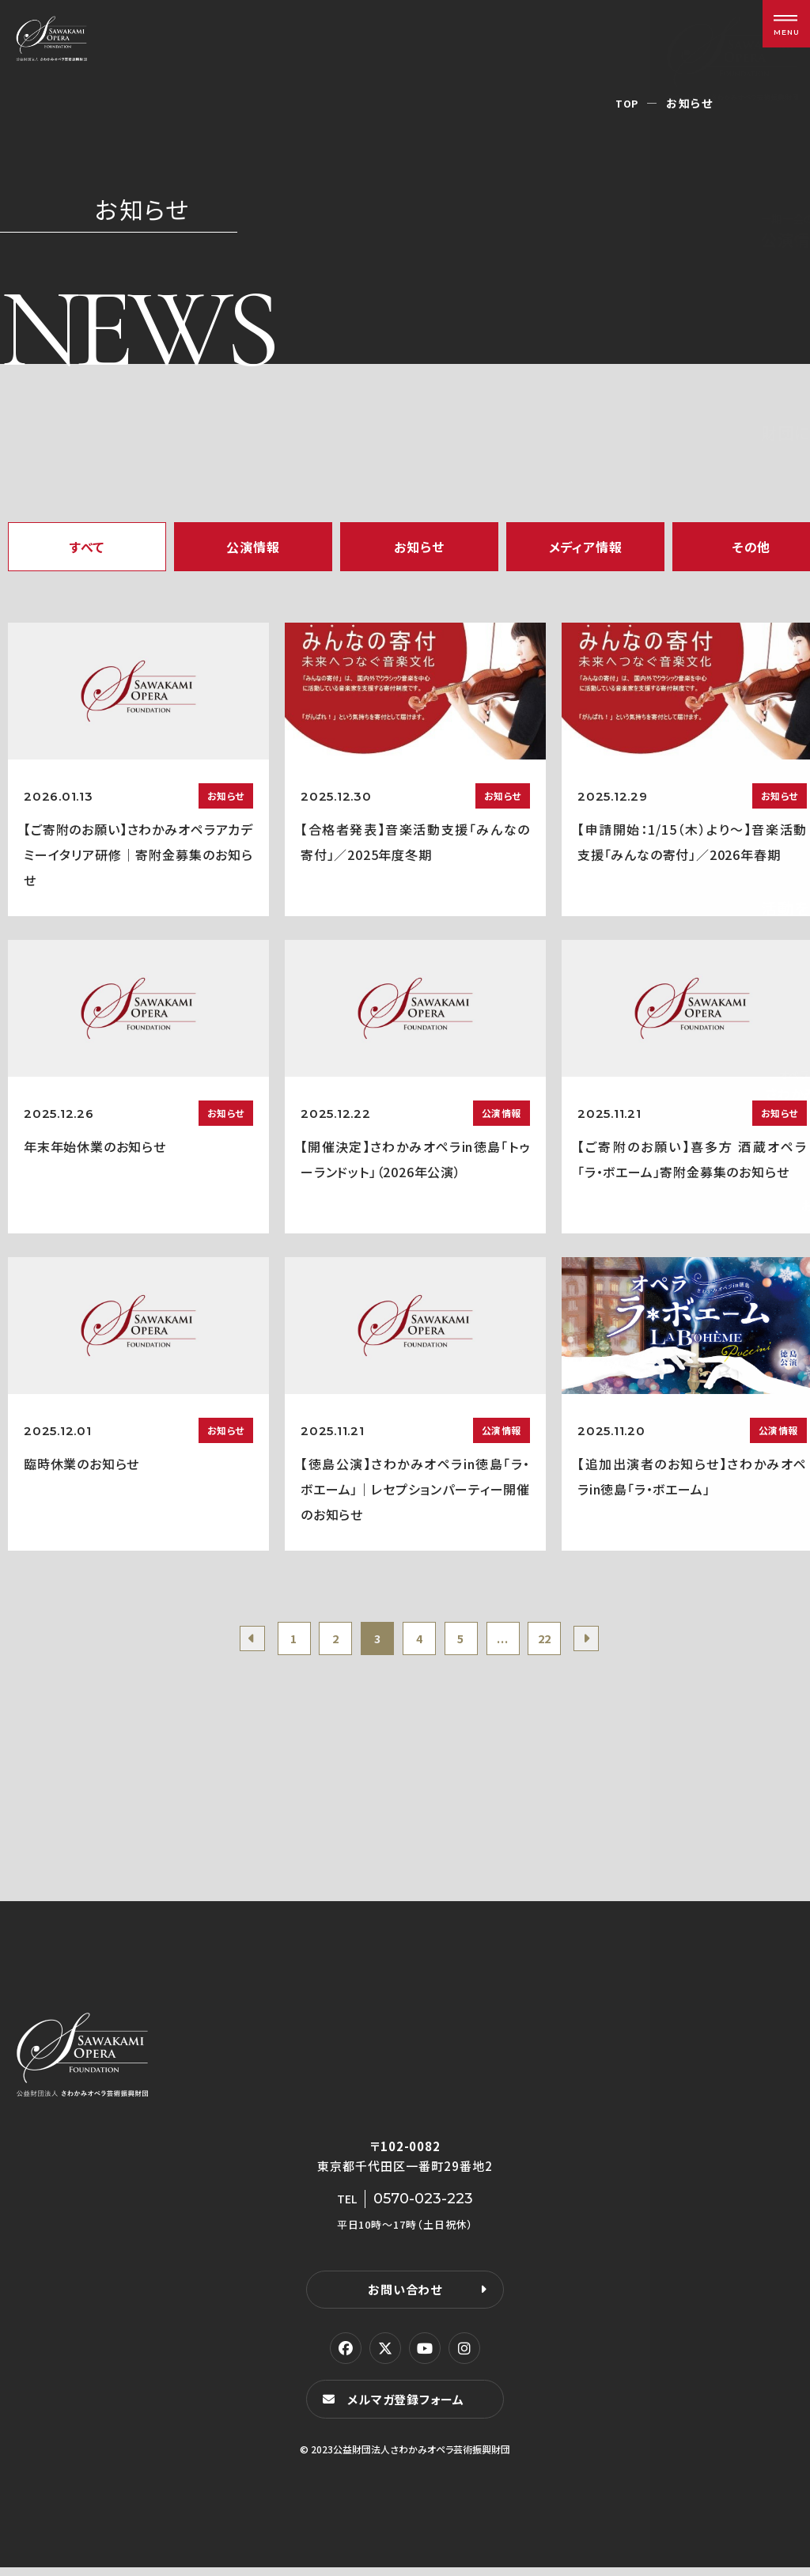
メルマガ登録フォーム (409, 2407)
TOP (626, 103)
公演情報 (252, 546)
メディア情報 (586, 546)
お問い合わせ (405, 2296)
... (515, 1641)
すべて (87, 546)
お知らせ (419, 546)
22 (564, 1641)
